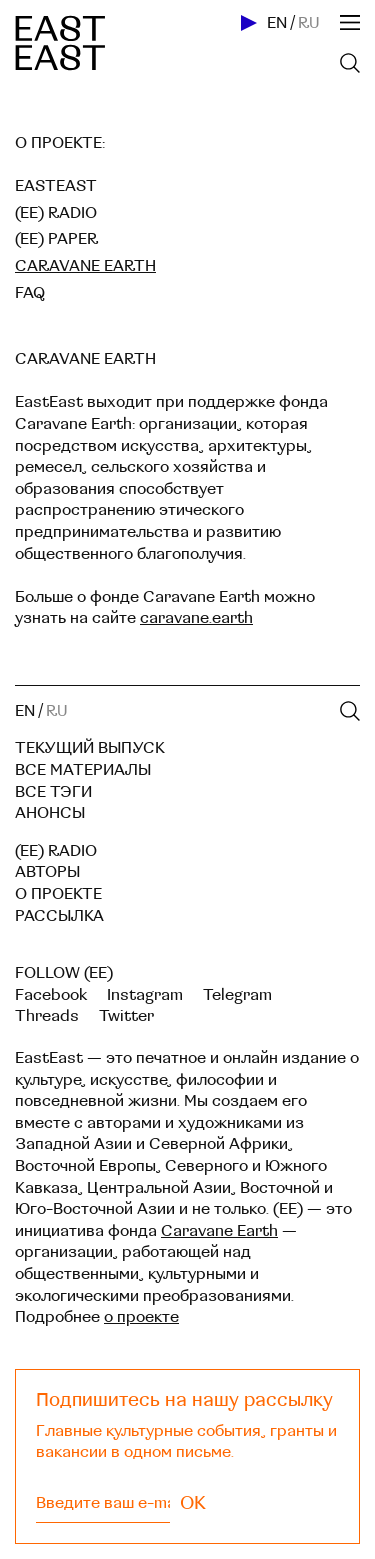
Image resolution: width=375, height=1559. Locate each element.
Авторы (47, 872)
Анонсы (50, 813)
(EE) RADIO (56, 851)
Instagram (145, 995)
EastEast (56, 186)
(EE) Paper (56, 239)
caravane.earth (196, 618)
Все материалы (83, 770)
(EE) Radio (56, 213)
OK (193, 1503)
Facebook (51, 995)
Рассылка (59, 916)
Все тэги (53, 792)
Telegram (237, 995)
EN (277, 23)
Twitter (126, 1016)
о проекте (141, 1317)
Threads (47, 1016)
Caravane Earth (219, 1231)
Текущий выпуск (90, 748)
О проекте (58, 894)
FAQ (30, 293)
